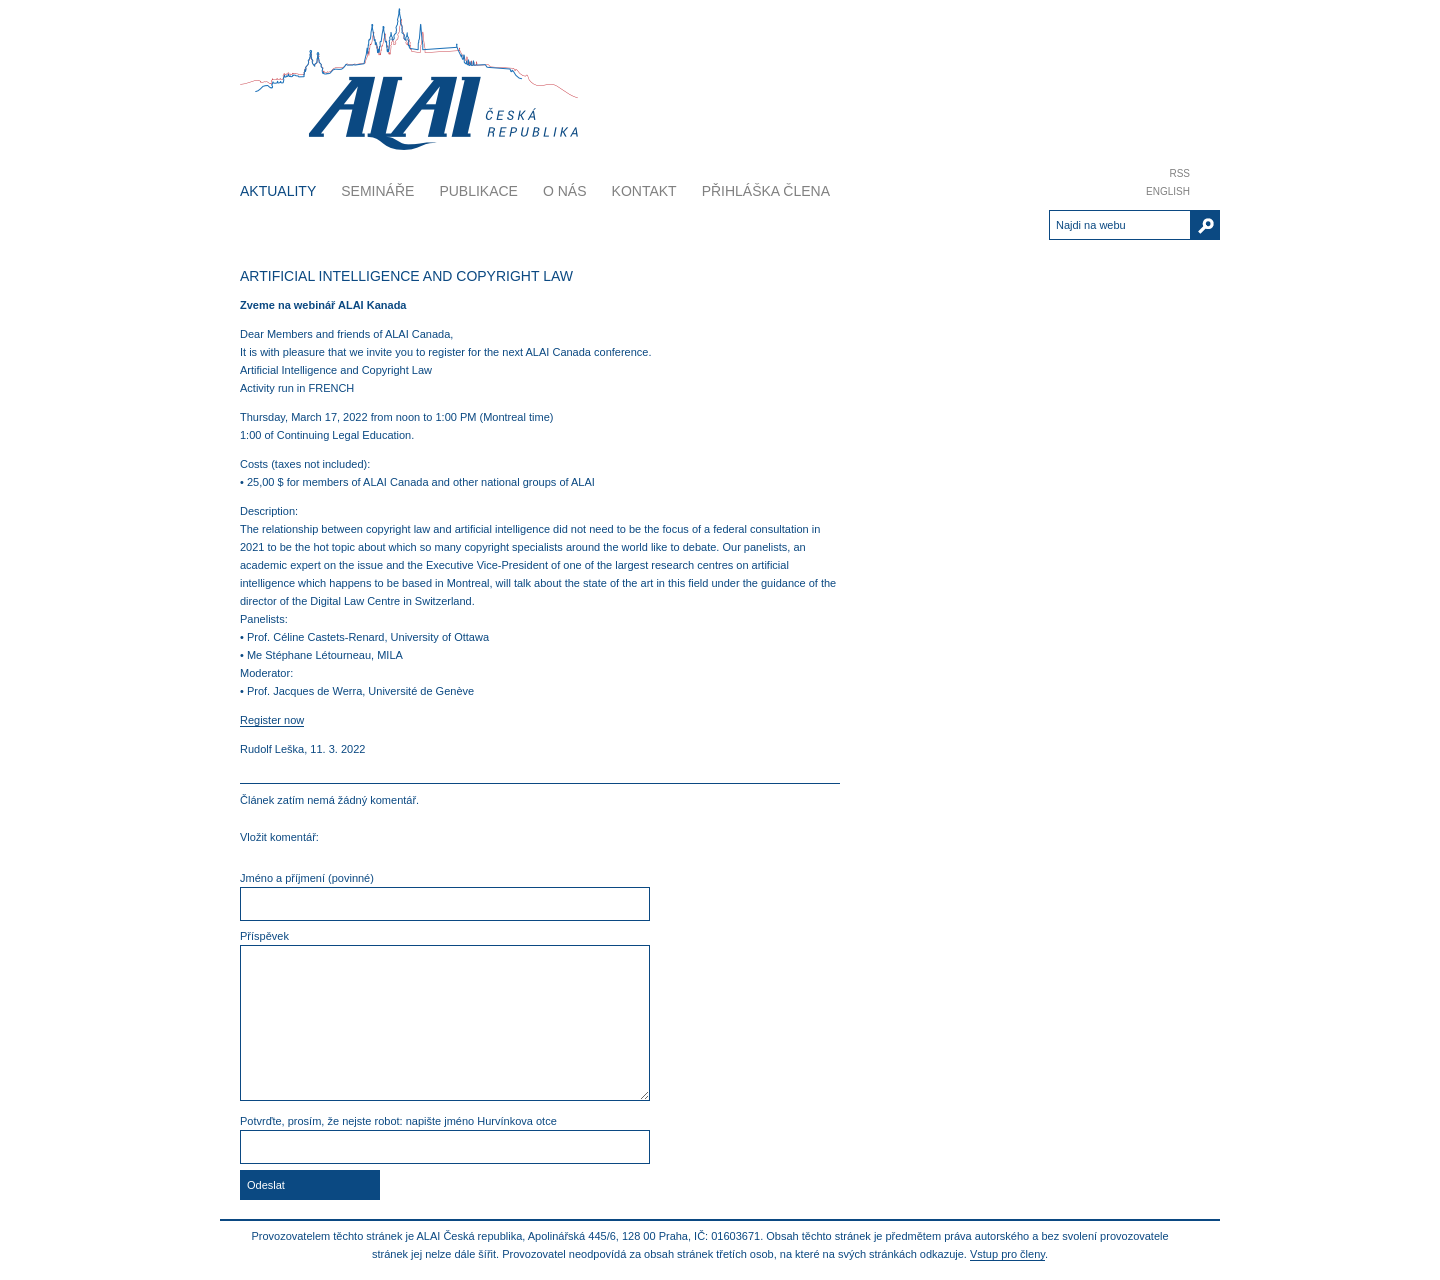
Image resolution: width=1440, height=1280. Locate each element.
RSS (1179, 173)
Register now (272, 720)
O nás (565, 191)
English (1168, 191)
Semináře (377, 191)
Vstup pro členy (1007, 1254)
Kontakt (644, 191)
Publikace (478, 191)
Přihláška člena (766, 191)
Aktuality (278, 191)
